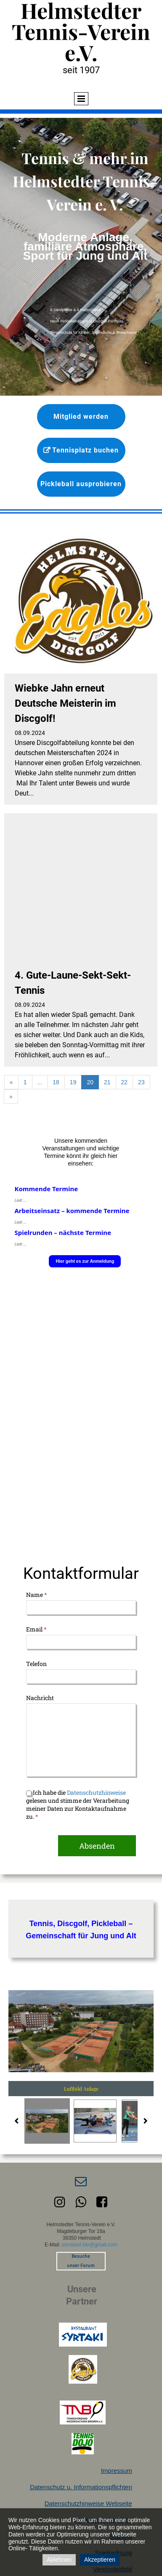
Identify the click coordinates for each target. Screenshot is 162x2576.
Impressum (116, 2470)
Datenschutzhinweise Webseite (88, 2503)
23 (141, 1082)
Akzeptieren (99, 2559)
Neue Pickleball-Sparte (70, 321)
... (39, 1082)
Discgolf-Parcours (108, 321)
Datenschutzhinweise (96, 1792)
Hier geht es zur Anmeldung (85, 1261)
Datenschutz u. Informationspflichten (81, 2487)
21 (107, 1082)
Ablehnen (59, 2559)
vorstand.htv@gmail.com (89, 2245)
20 (90, 1082)
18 (56, 1082)
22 (124, 1082)
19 (73, 1082)
